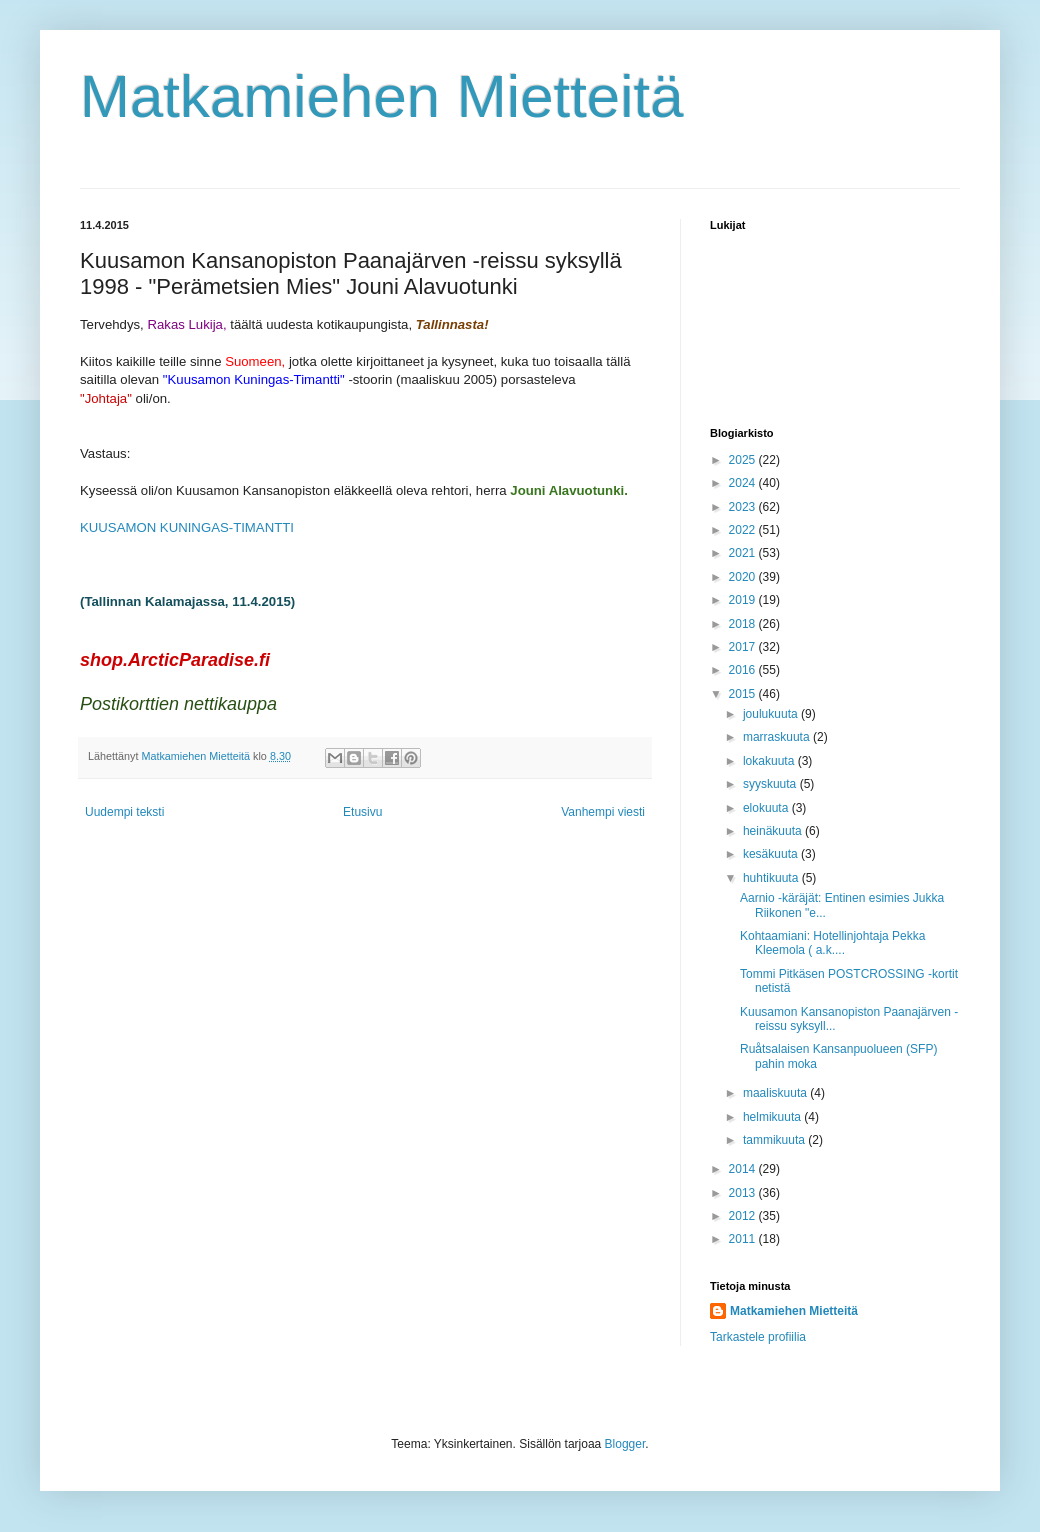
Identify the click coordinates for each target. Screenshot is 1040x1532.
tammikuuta (775, 1140)
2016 (744, 670)
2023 (744, 507)
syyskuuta (771, 784)
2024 (744, 483)
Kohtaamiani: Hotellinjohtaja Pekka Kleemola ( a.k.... (832, 943)
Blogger (625, 1444)
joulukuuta (772, 714)
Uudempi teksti (124, 812)
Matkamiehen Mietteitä (382, 96)
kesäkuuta (772, 854)
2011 (744, 1239)
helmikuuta (773, 1117)
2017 (744, 647)
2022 (744, 530)
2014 (744, 1169)
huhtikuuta (772, 878)
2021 (744, 553)
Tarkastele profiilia (758, 1337)
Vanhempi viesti (603, 812)
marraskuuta (778, 737)
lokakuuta (770, 761)
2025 (744, 460)
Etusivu (362, 812)
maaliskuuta (776, 1093)
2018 (744, 624)
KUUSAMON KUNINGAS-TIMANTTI (187, 527)
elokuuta (767, 808)
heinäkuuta (774, 831)
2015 (744, 694)
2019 (744, 600)
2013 (744, 1193)
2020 (744, 577)
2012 (744, 1216)
